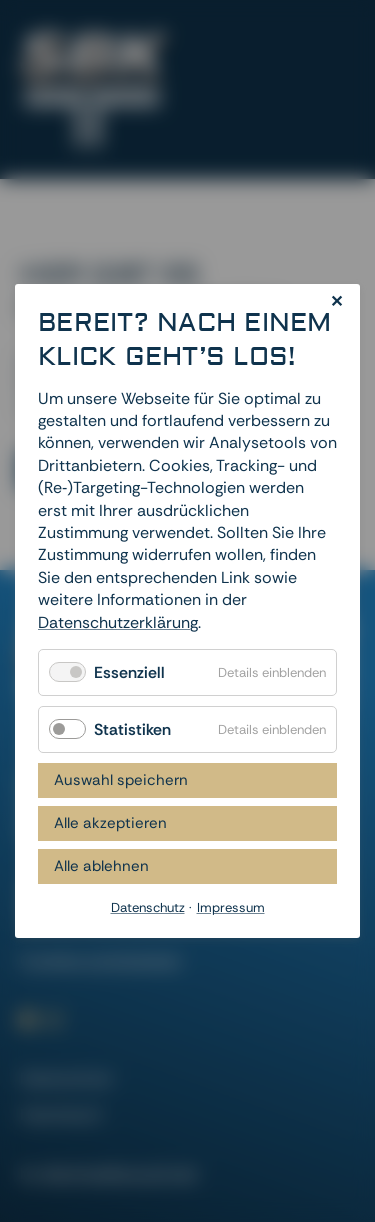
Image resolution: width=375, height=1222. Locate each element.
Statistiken (132, 729)
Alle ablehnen (101, 866)
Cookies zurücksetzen (100, 960)
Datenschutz (66, 1078)
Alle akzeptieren (110, 823)
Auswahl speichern (121, 780)
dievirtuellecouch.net (119, 1173)
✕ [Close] (336, 301)
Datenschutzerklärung (118, 621)
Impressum (61, 1114)
